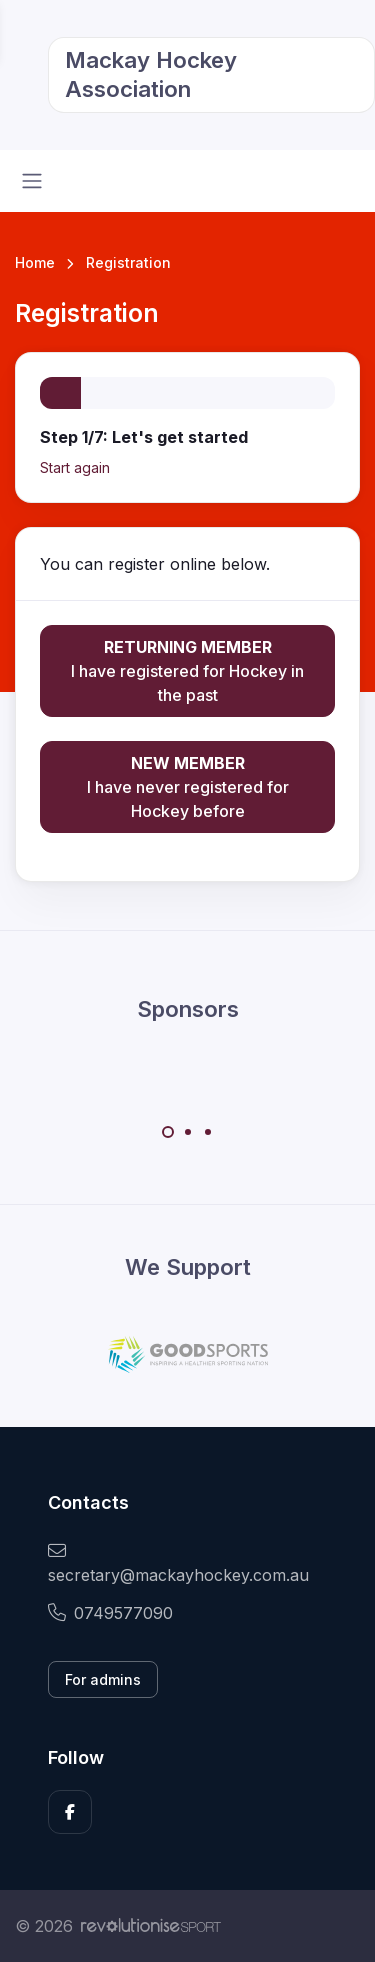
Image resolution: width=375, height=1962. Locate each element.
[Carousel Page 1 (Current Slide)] (168, 1132)
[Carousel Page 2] (188, 1132)
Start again (75, 467)
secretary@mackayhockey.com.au (178, 1563)
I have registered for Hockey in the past (187, 670)
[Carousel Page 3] (208, 1132)
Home (35, 262)
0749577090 (110, 1613)
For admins (103, 1679)
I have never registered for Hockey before (187, 786)
